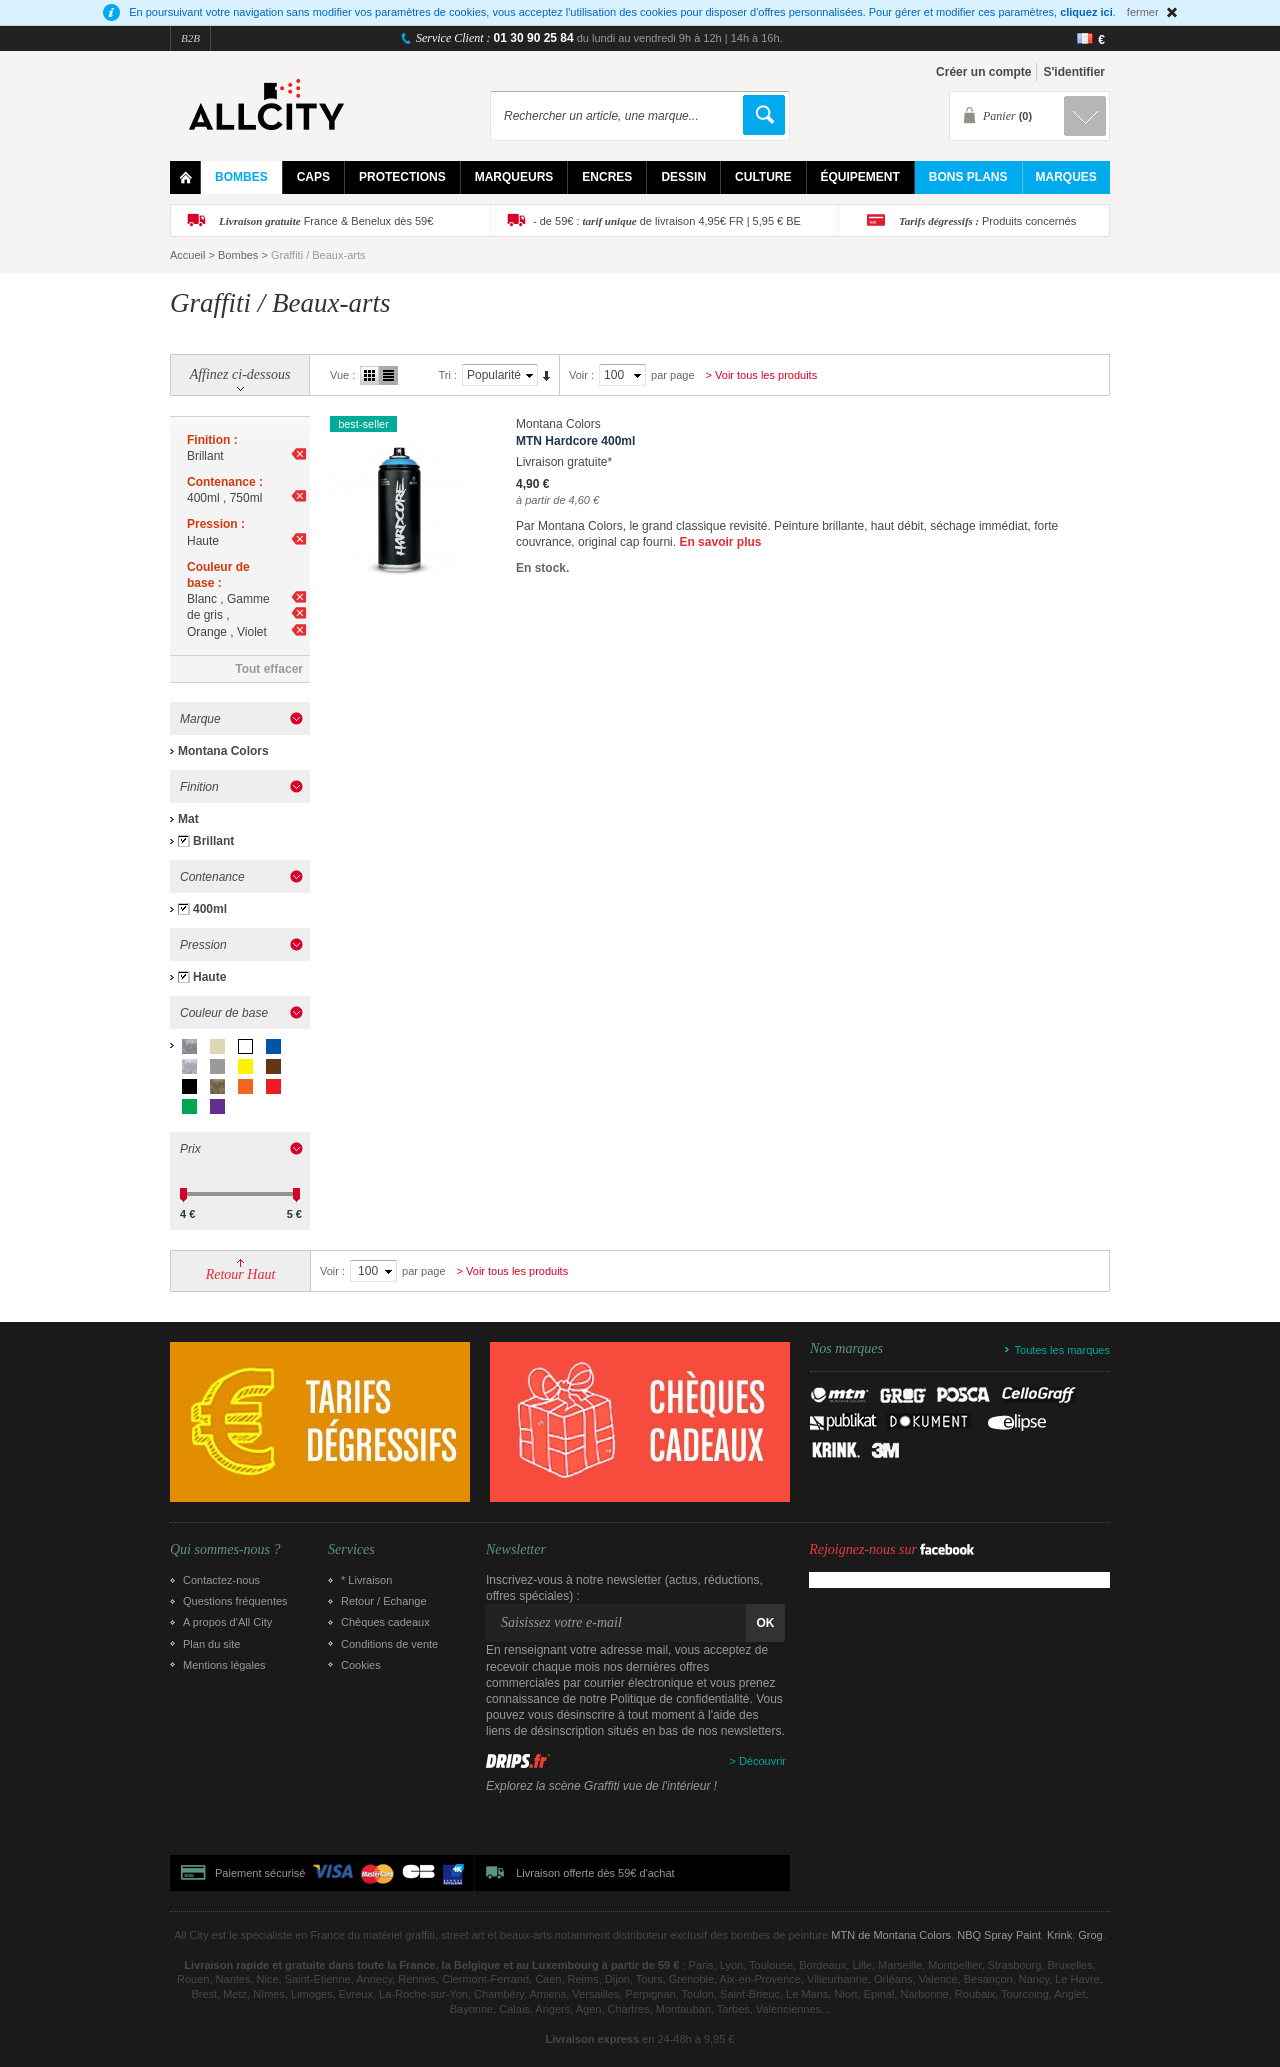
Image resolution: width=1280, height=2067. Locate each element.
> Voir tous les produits (762, 375)
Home (185, 177)
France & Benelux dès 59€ (326, 221)
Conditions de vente (389, 1644)
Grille (369, 375)
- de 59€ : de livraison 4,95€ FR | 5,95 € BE (667, 221)
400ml (210, 909)
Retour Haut (241, 1274)
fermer (1143, 12)
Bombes (238, 255)
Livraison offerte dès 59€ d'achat (595, 1873)
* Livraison (366, 1580)
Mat (188, 819)
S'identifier (1074, 72)
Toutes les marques (1062, 1350)
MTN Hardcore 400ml (575, 441)
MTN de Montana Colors (891, 1935)
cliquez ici (1086, 12)
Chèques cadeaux (385, 1622)
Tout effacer (269, 669)
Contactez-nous (221, 1580)
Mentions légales (224, 1665)
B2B (190, 38)
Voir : (581, 375)
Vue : (342, 375)
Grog (1090, 1935)
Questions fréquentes (235, 1601)
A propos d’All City (227, 1622)
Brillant (213, 841)
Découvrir (762, 1761)
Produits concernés (987, 221)
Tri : (447, 375)
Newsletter (516, 1550)
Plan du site (211, 1644)
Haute (209, 977)
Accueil (187, 255)
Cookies (361, 1665)
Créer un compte (983, 72)
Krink (1059, 1935)
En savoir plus (720, 542)
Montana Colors (223, 751)
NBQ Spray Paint (999, 1935)
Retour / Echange (384, 1601)
